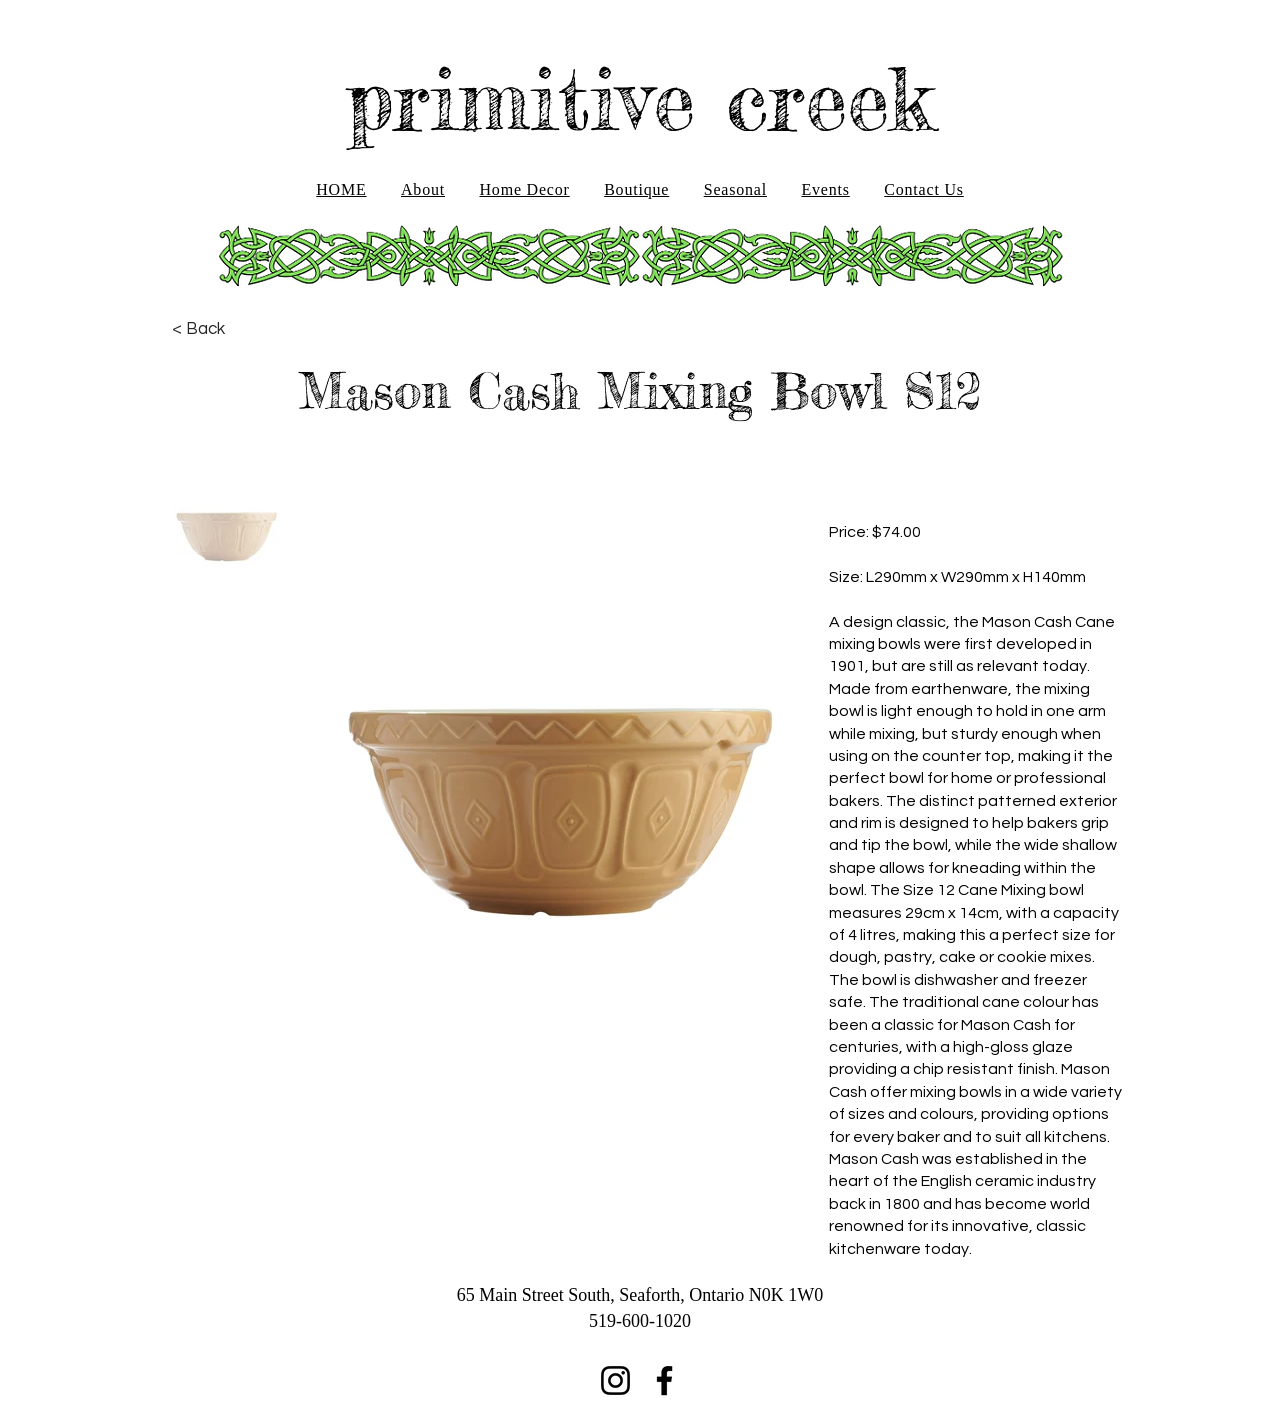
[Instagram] (615, 1380)
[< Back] (198, 329)
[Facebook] (664, 1380)
